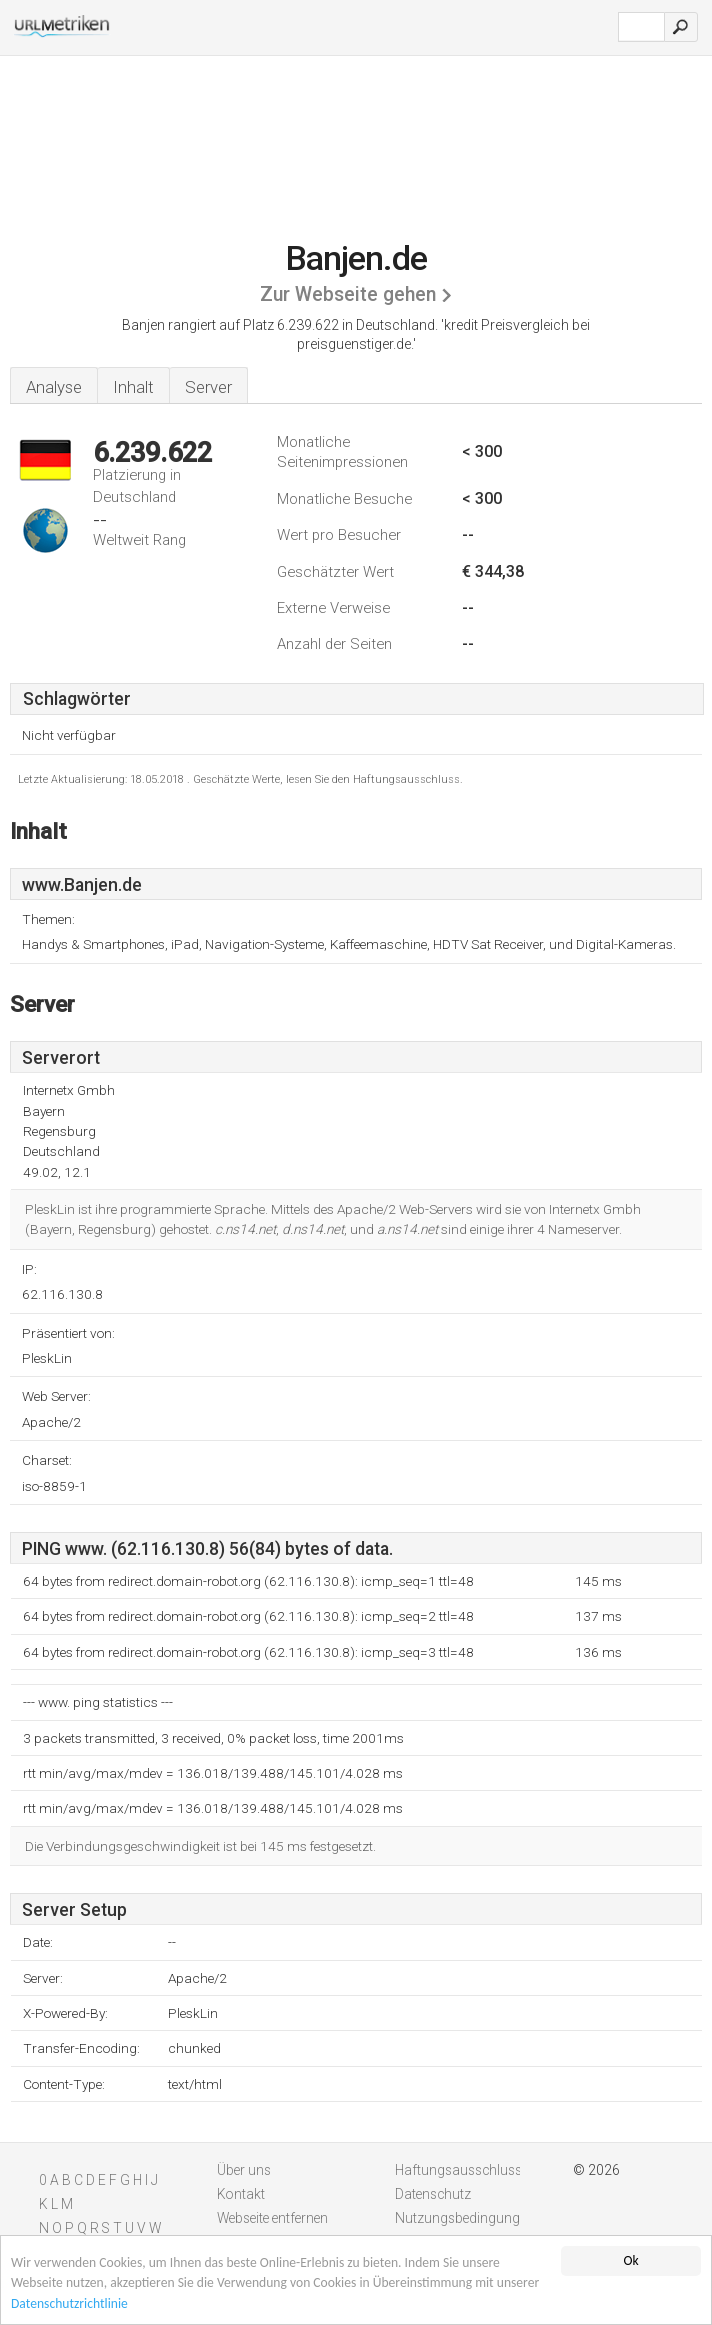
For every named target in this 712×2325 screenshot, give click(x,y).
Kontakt (241, 2194)
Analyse (54, 387)
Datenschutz (433, 2194)
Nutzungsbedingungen (464, 2218)
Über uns (244, 2170)
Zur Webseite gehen (348, 294)
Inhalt (133, 387)
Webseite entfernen (272, 2218)
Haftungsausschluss (458, 2170)
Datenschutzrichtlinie (69, 2304)
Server (208, 387)
